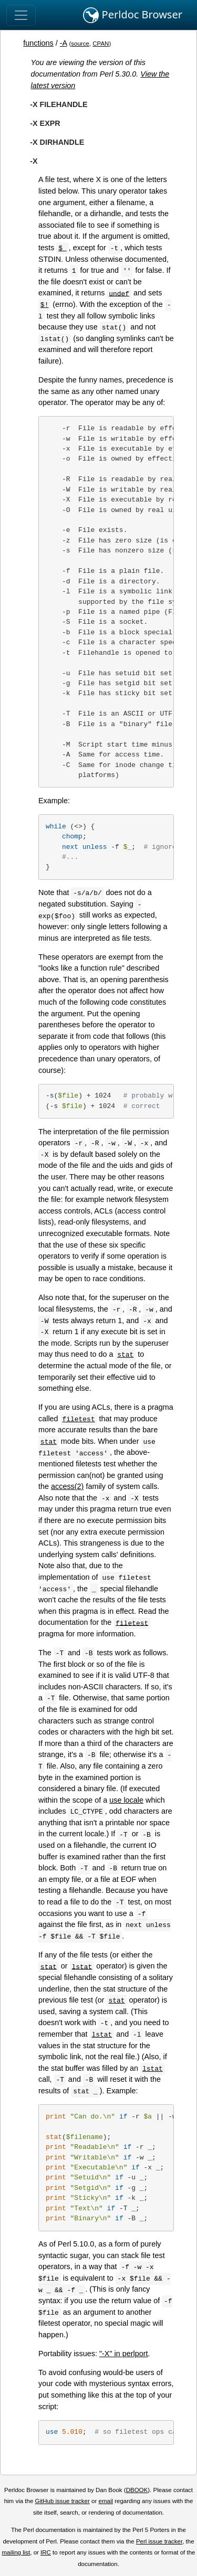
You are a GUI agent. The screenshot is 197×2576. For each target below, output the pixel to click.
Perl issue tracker (159, 2541)
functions (38, 43)
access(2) (67, 1486)
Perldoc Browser (132, 15)
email (105, 2501)
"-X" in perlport (123, 2353)
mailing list (16, 2552)
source (80, 43)
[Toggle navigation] (21, 15)
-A (63, 43)
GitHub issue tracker (62, 2501)
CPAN (100, 43)
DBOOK (137, 2490)
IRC (45, 2552)
